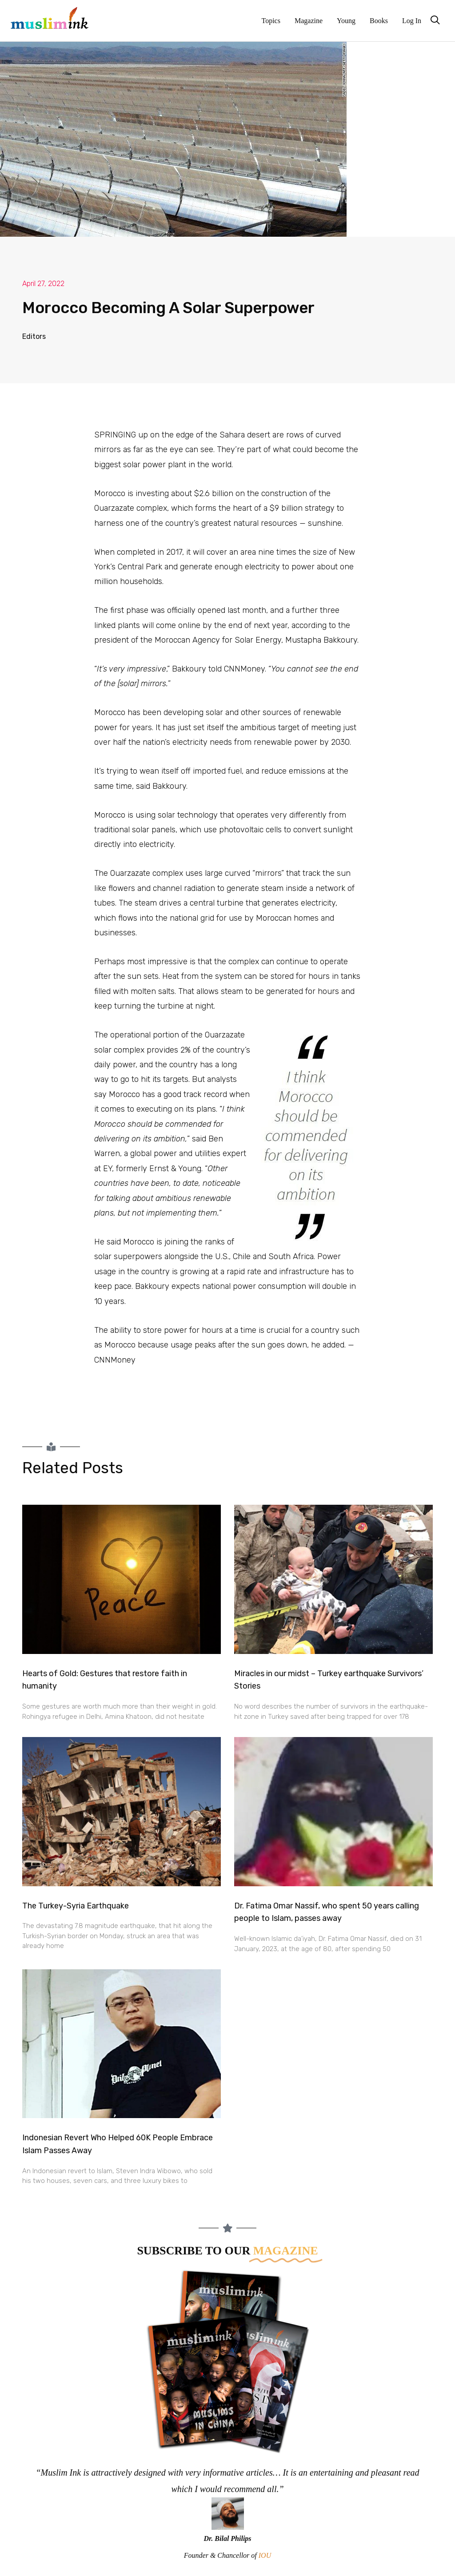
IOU (265, 2555)
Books (379, 20)
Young (346, 20)
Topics (271, 20)
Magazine (309, 20)
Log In (411, 20)
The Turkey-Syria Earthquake (75, 1906)
